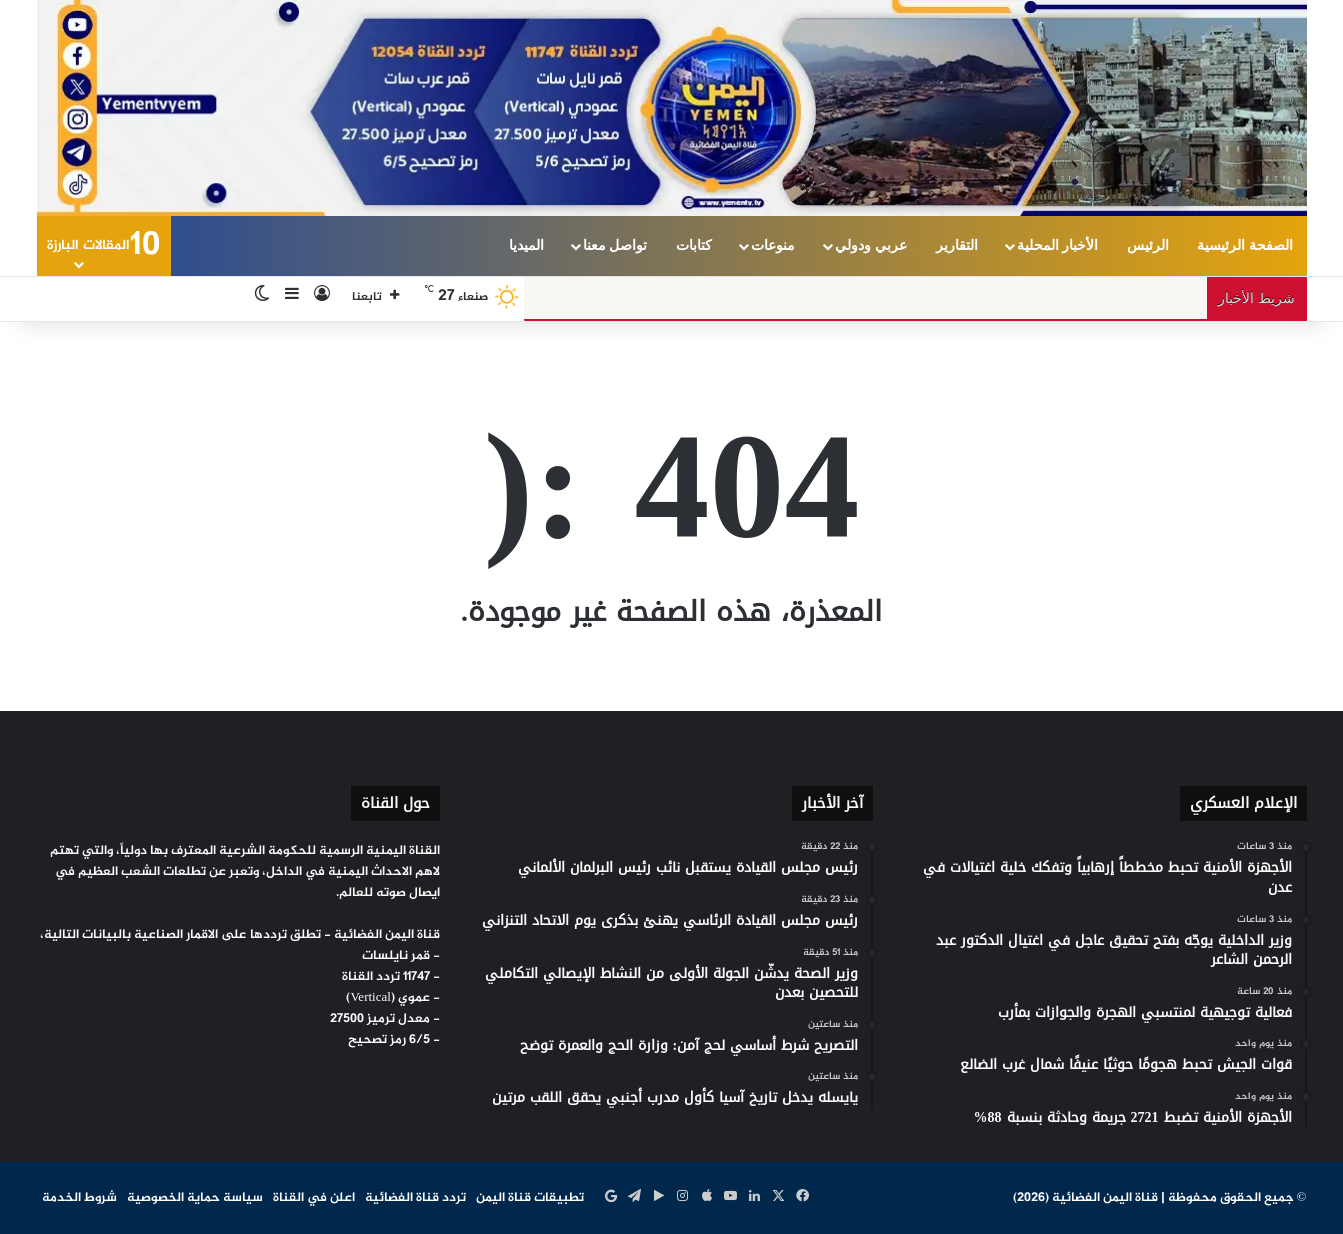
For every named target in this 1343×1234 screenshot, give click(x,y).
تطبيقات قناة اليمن (530, 1198)
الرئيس (1148, 245)
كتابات (694, 245)
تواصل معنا (615, 245)
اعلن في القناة (314, 1198)
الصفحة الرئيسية (1245, 245)
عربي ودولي (871, 245)
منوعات (773, 245)
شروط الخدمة (79, 1198)
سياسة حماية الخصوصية (195, 1198)
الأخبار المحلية (1058, 245)
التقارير (957, 245)
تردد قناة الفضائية (415, 1198)
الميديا (526, 245)
